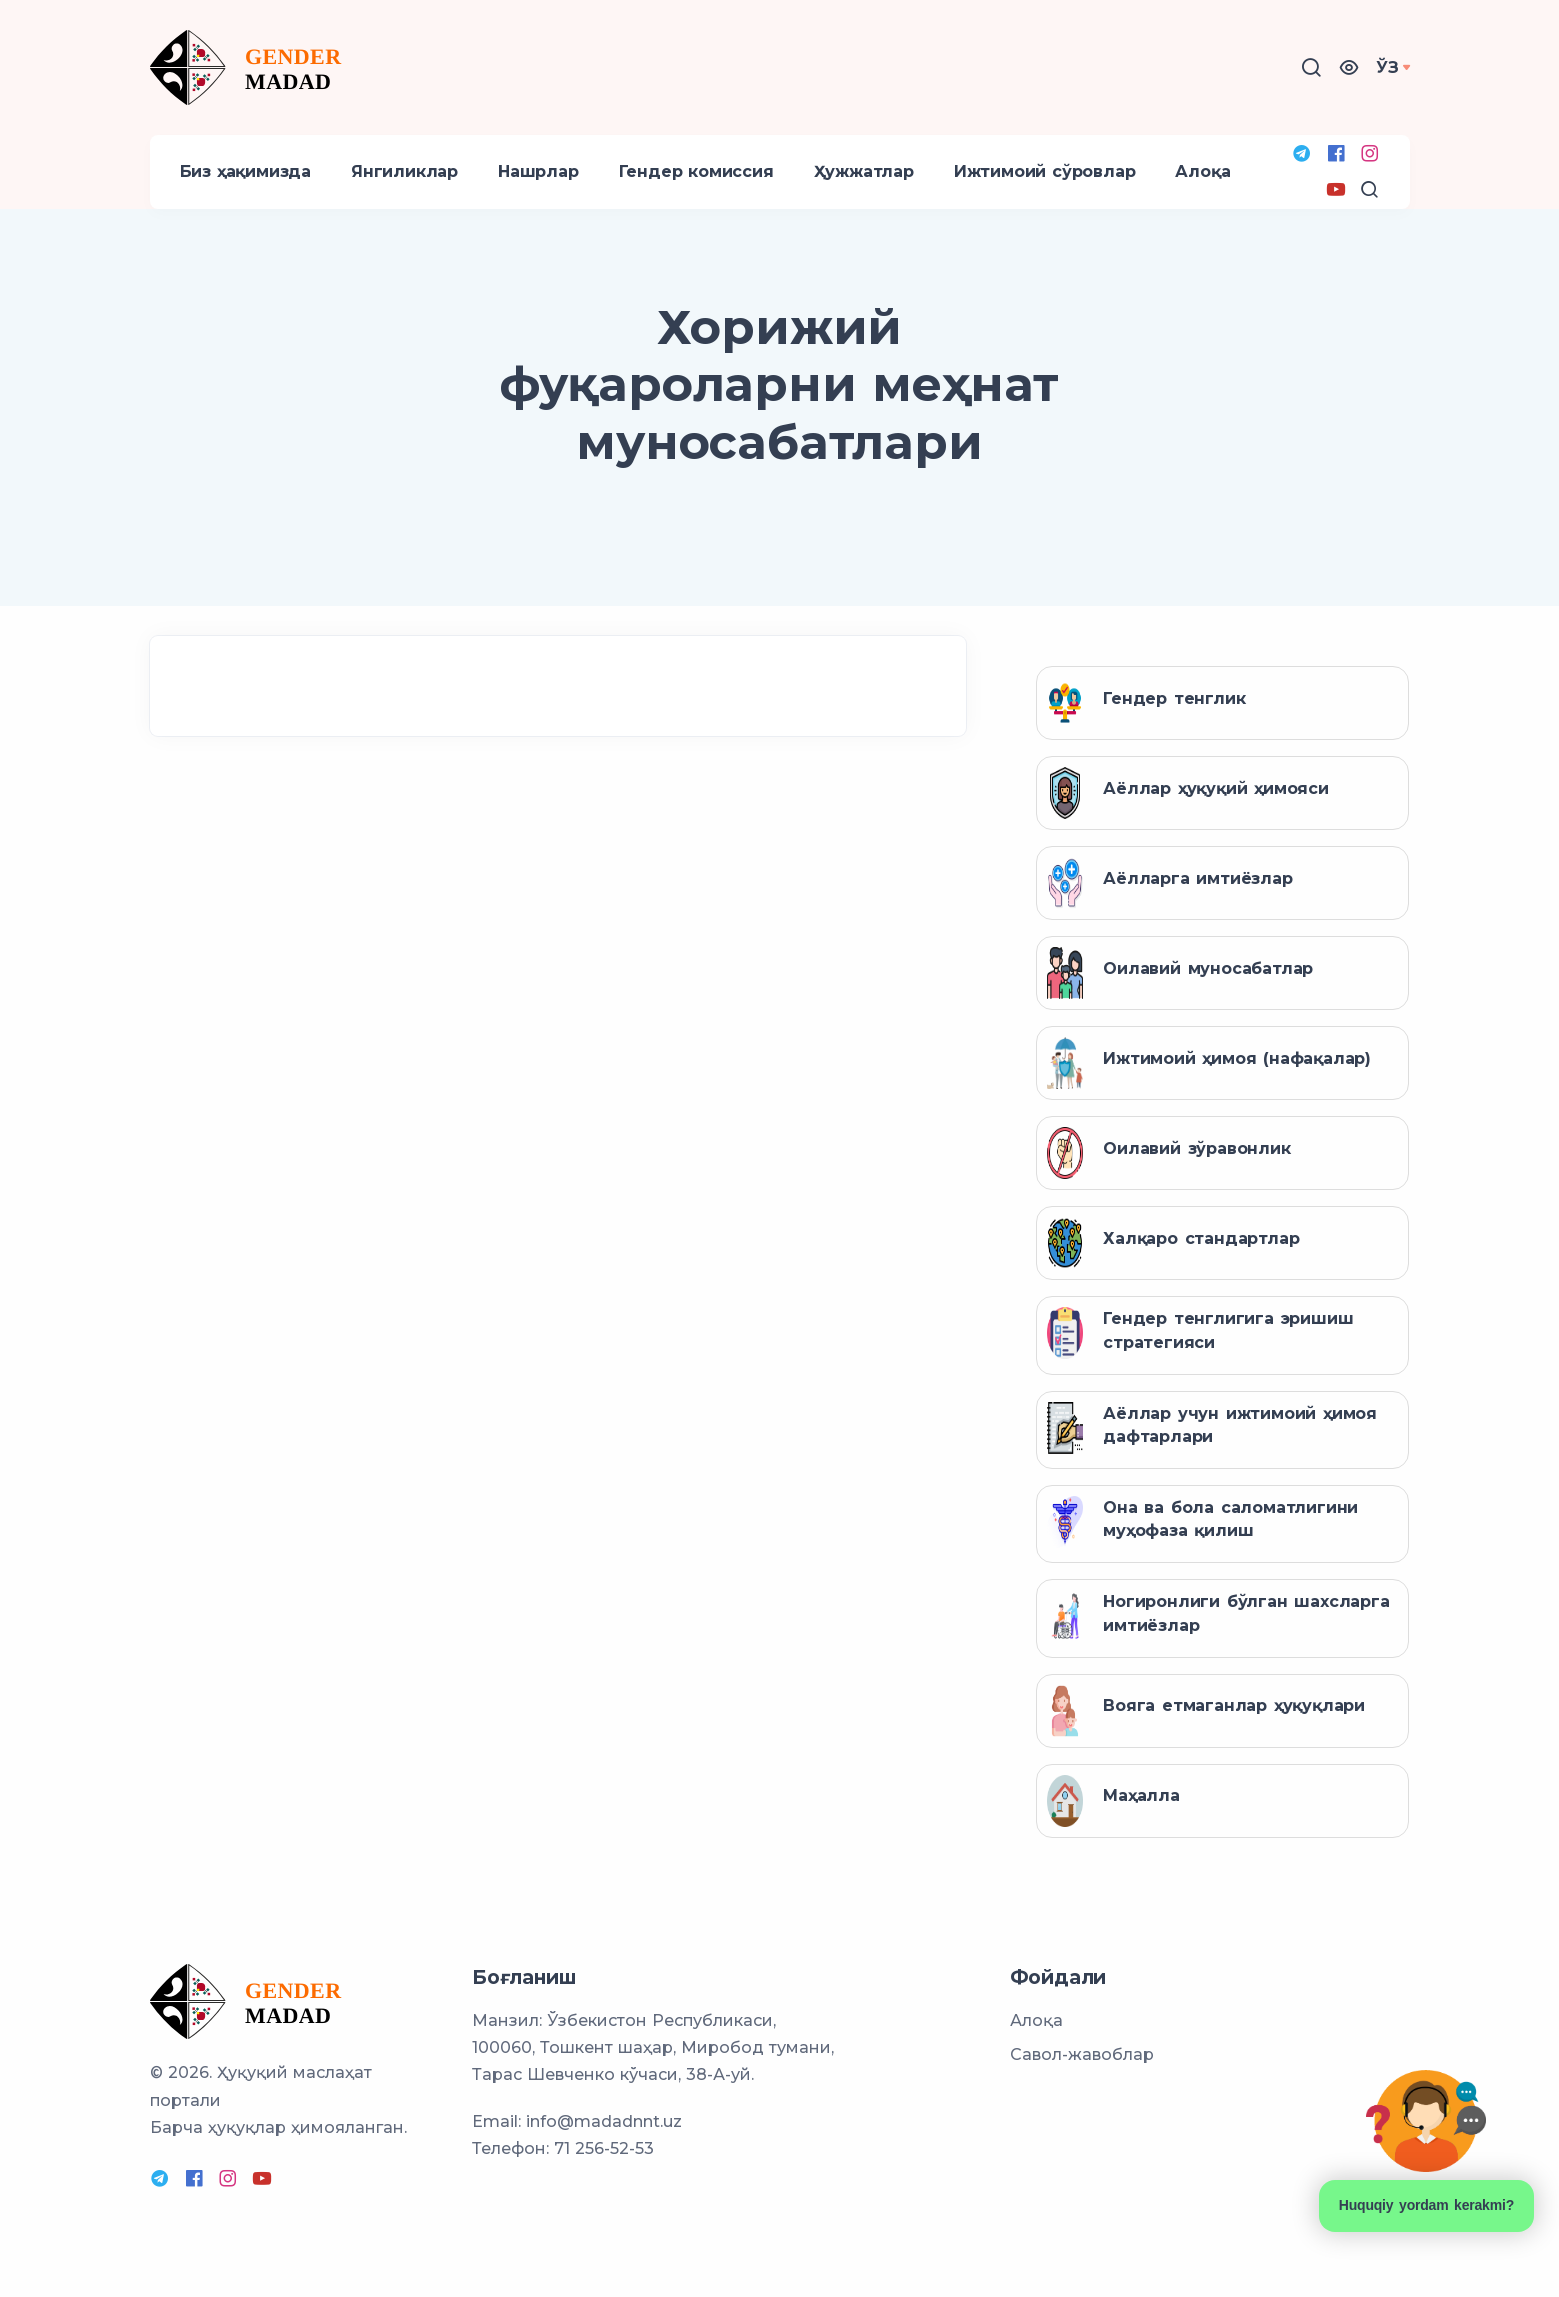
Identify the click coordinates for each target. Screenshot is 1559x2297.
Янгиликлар (404, 171)
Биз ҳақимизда (245, 171)
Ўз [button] (1387, 67)
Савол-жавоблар (1082, 2054)
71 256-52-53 (604, 2148)
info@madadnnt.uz (604, 2121)
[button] (1349, 67)
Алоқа (1202, 171)
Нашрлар (538, 171)
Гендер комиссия (696, 171)
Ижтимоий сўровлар (1045, 171)
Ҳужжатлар (864, 171)
